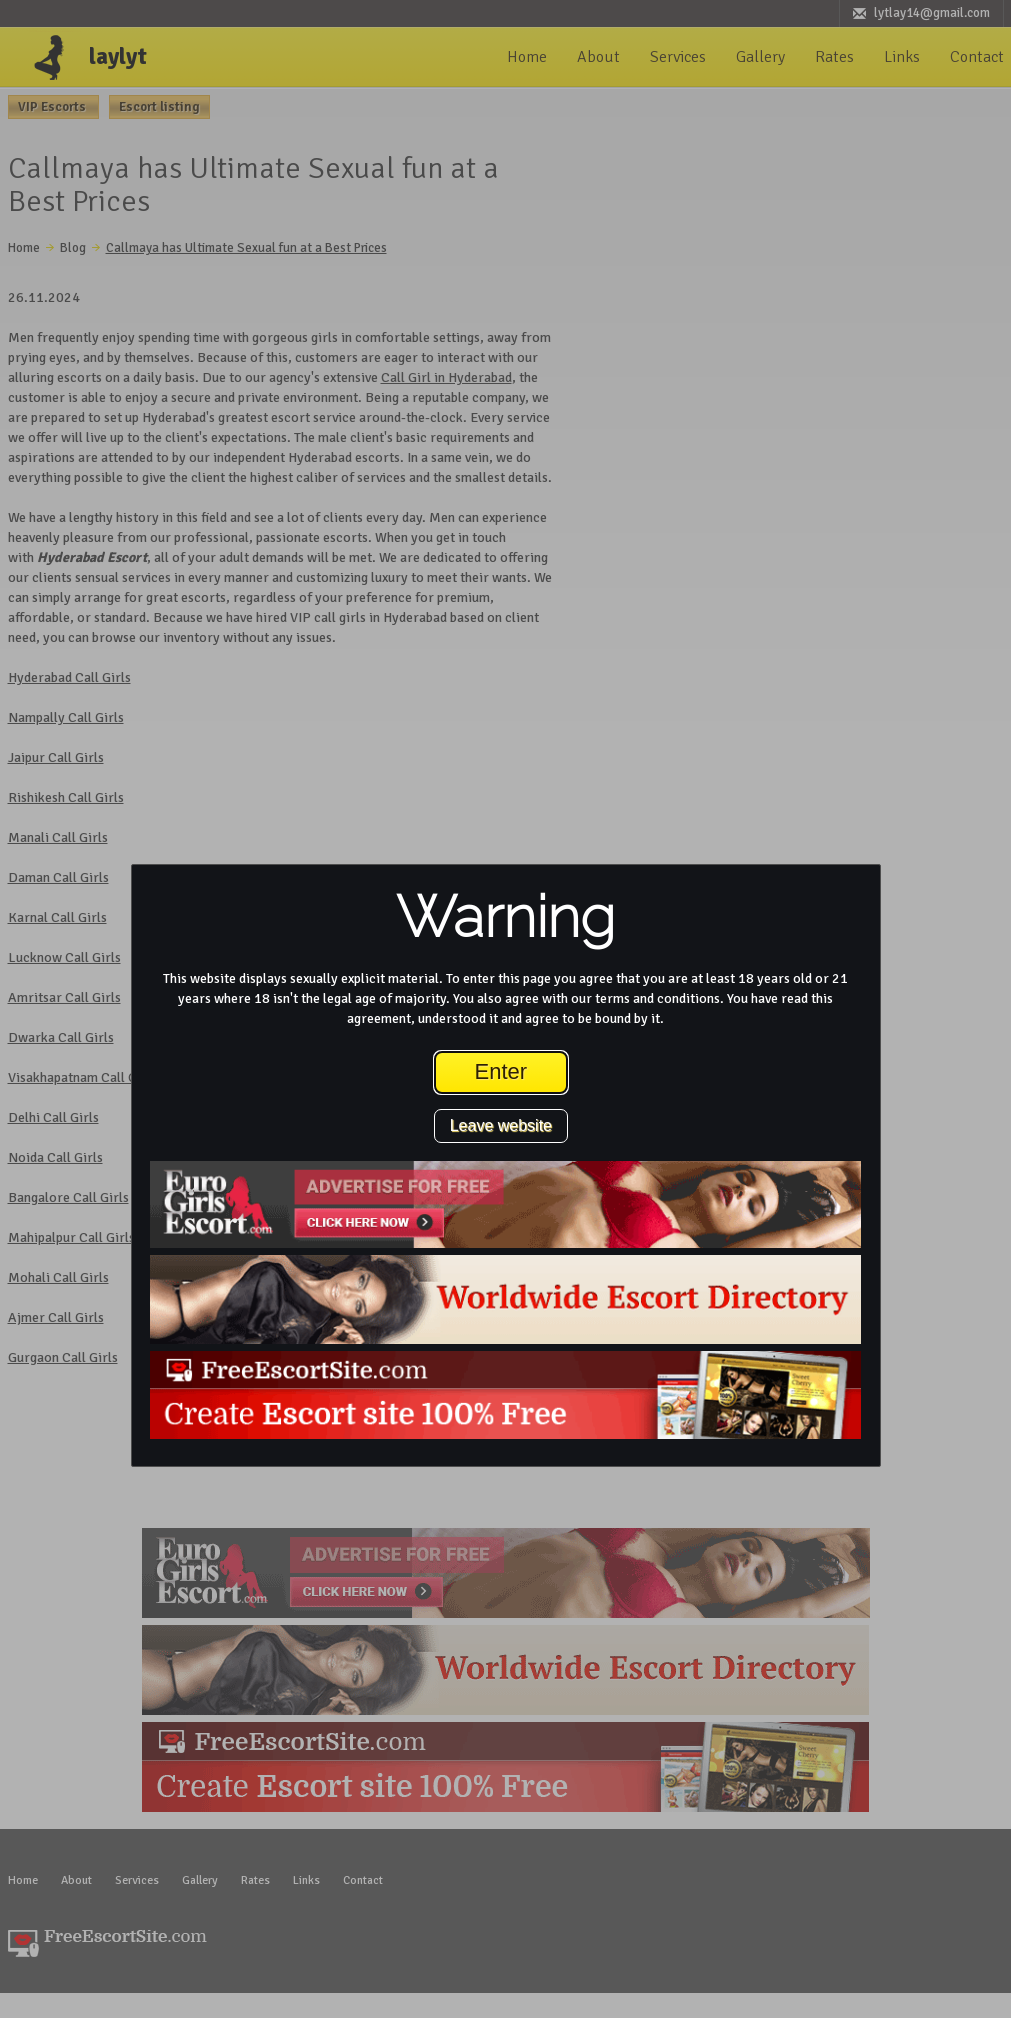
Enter (501, 1071)
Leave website (501, 1125)
